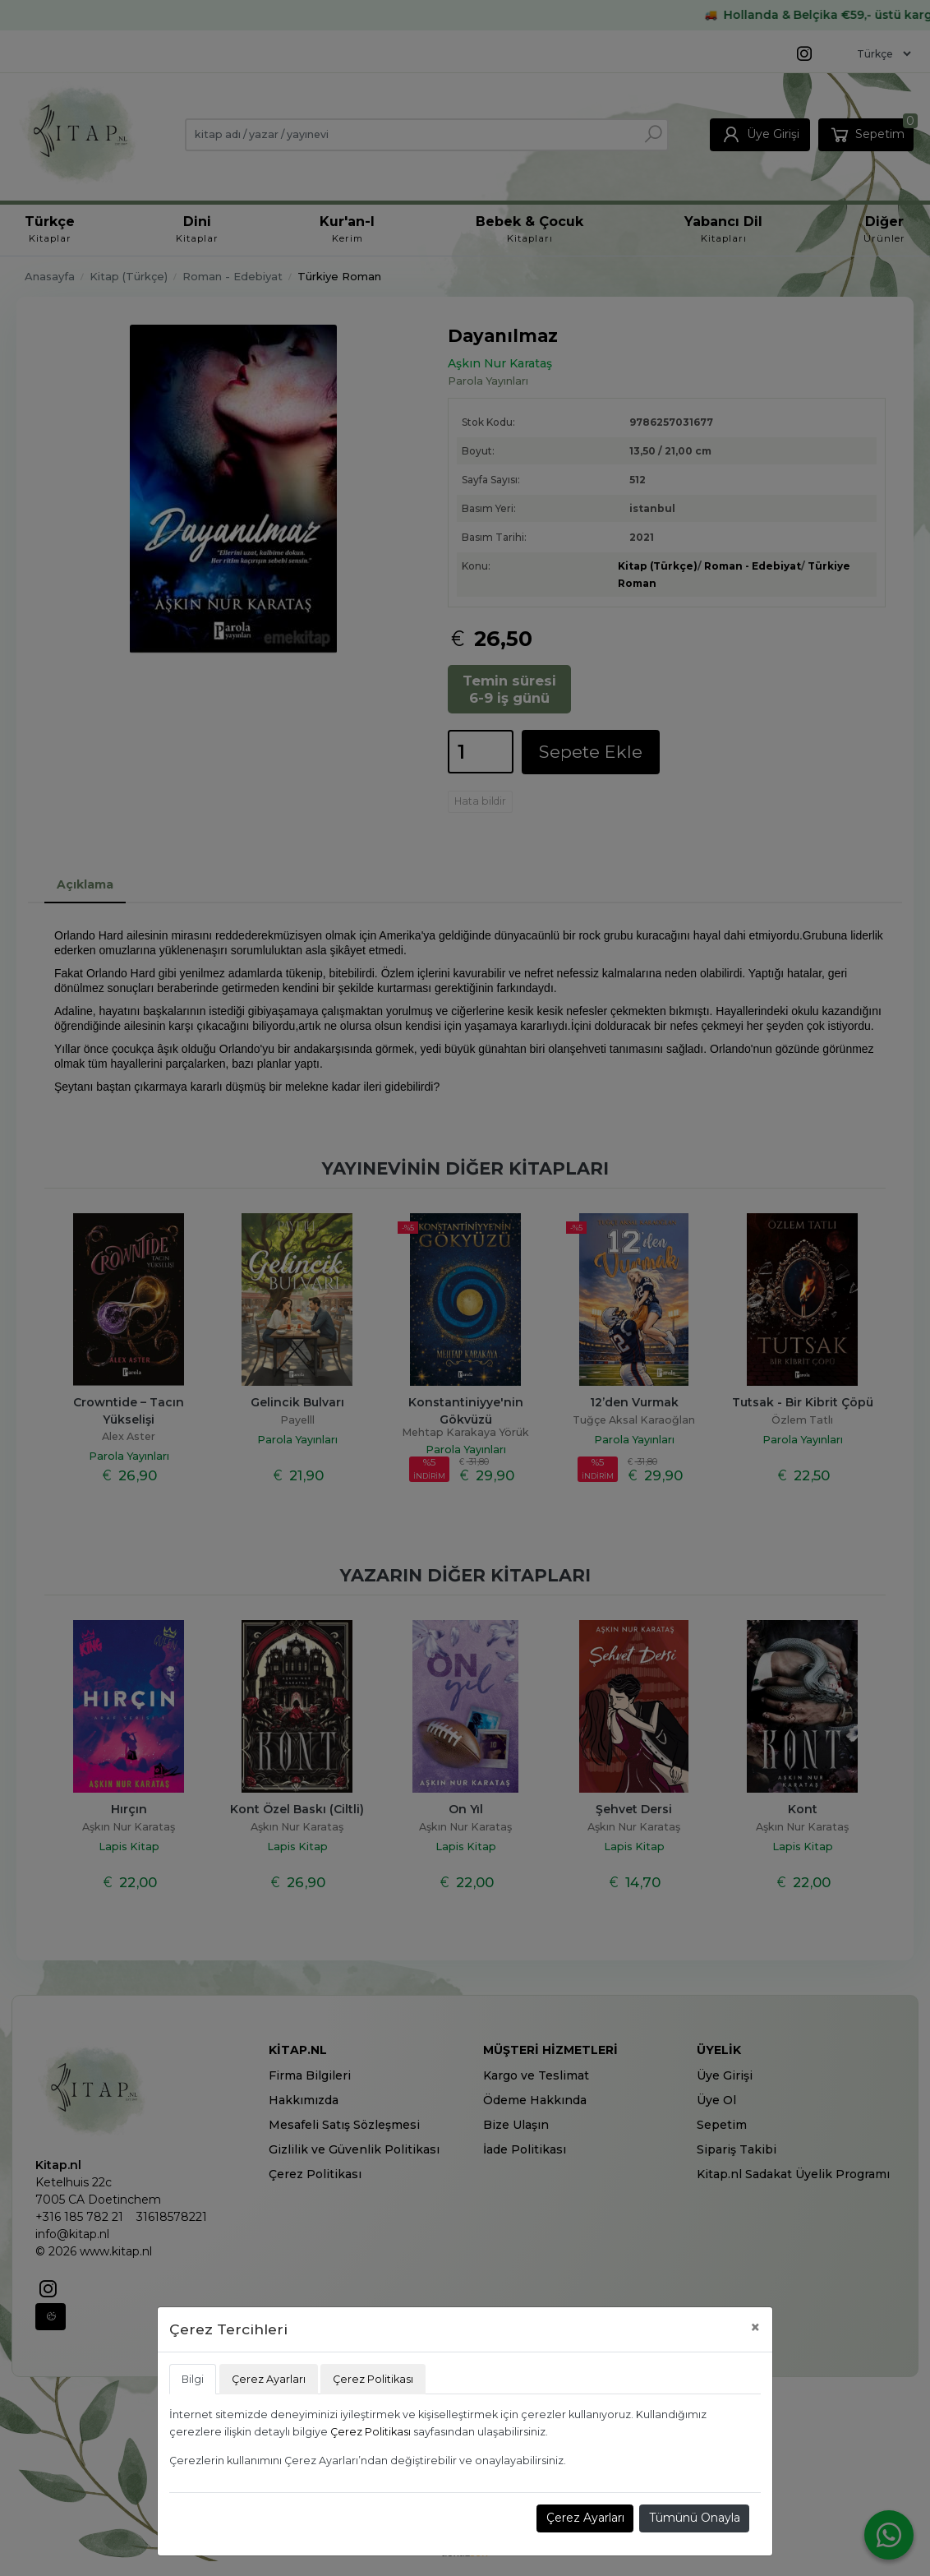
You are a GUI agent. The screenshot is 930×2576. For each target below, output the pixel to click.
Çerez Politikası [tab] (373, 2379)
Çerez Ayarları (585, 2517)
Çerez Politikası (370, 2432)
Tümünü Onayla (694, 2517)
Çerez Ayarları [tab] (269, 2379)
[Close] (755, 2327)
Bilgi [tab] (193, 2379)
